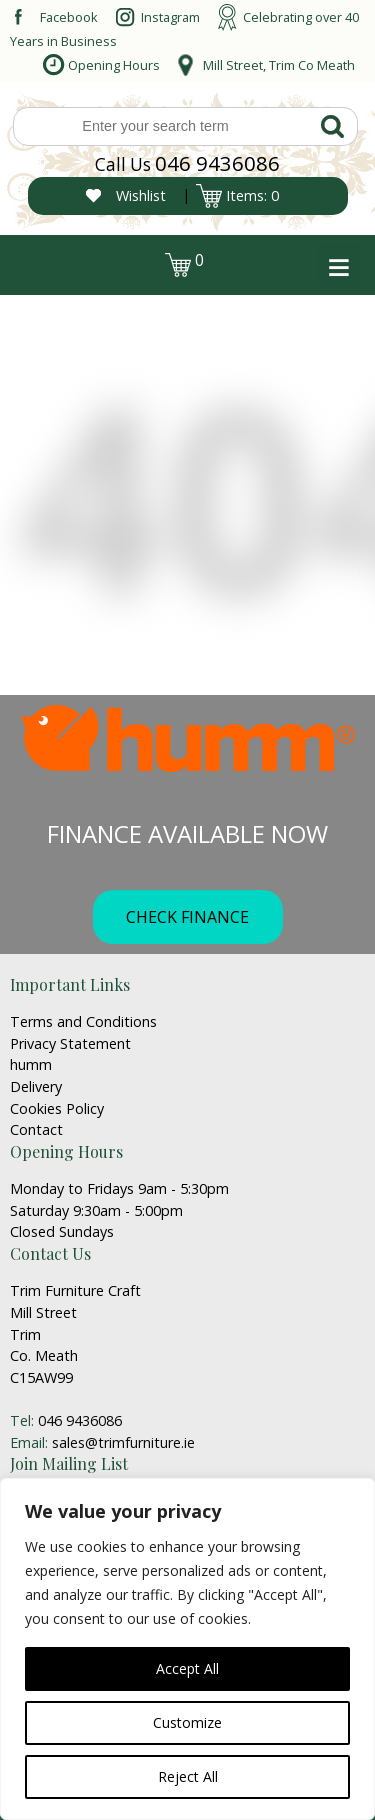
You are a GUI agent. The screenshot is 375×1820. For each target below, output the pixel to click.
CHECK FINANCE (187, 917)
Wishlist (141, 195)
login (47, 259)
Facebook (69, 17)
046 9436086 (217, 163)
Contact (36, 1129)
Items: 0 (252, 195)
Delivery (36, 1086)
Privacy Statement (70, 1043)
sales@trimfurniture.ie (123, 1442)
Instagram (170, 17)
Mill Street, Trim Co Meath (279, 65)
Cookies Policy (57, 1108)
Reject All (188, 1776)
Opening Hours (114, 65)
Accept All (187, 1668)
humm (31, 1064)
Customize (187, 1722)
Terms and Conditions (83, 1021)
